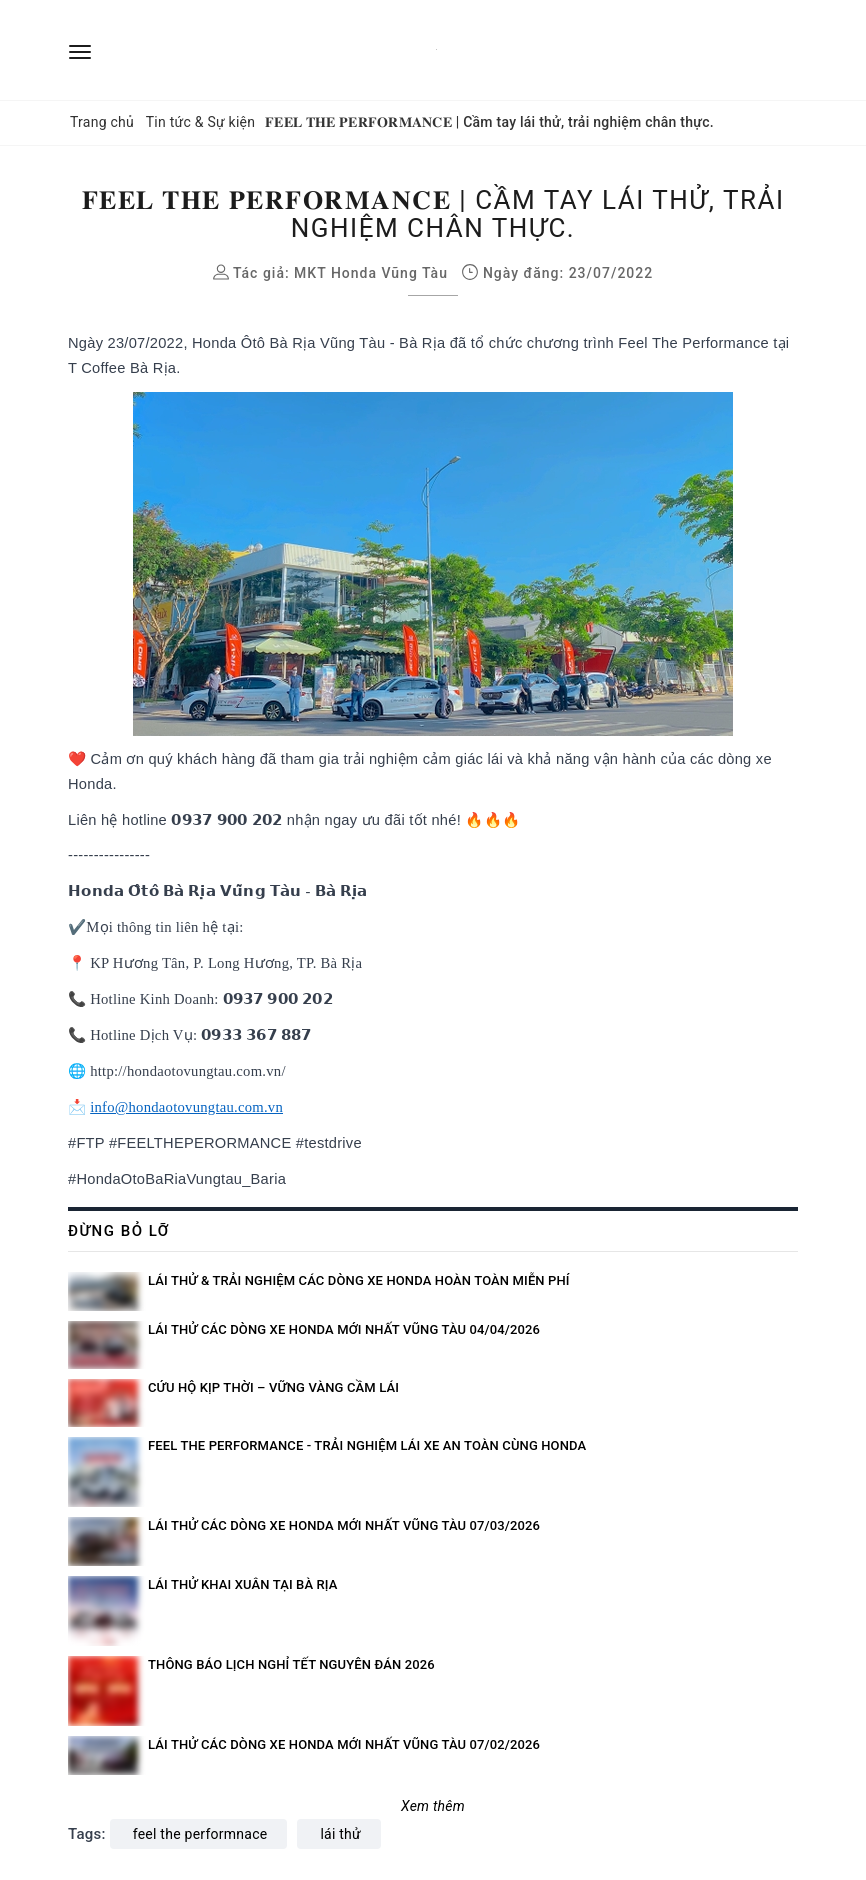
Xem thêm (433, 1806)
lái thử (340, 1834)
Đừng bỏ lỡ (119, 1231)
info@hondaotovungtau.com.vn (186, 1107)
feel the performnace (200, 1834)
